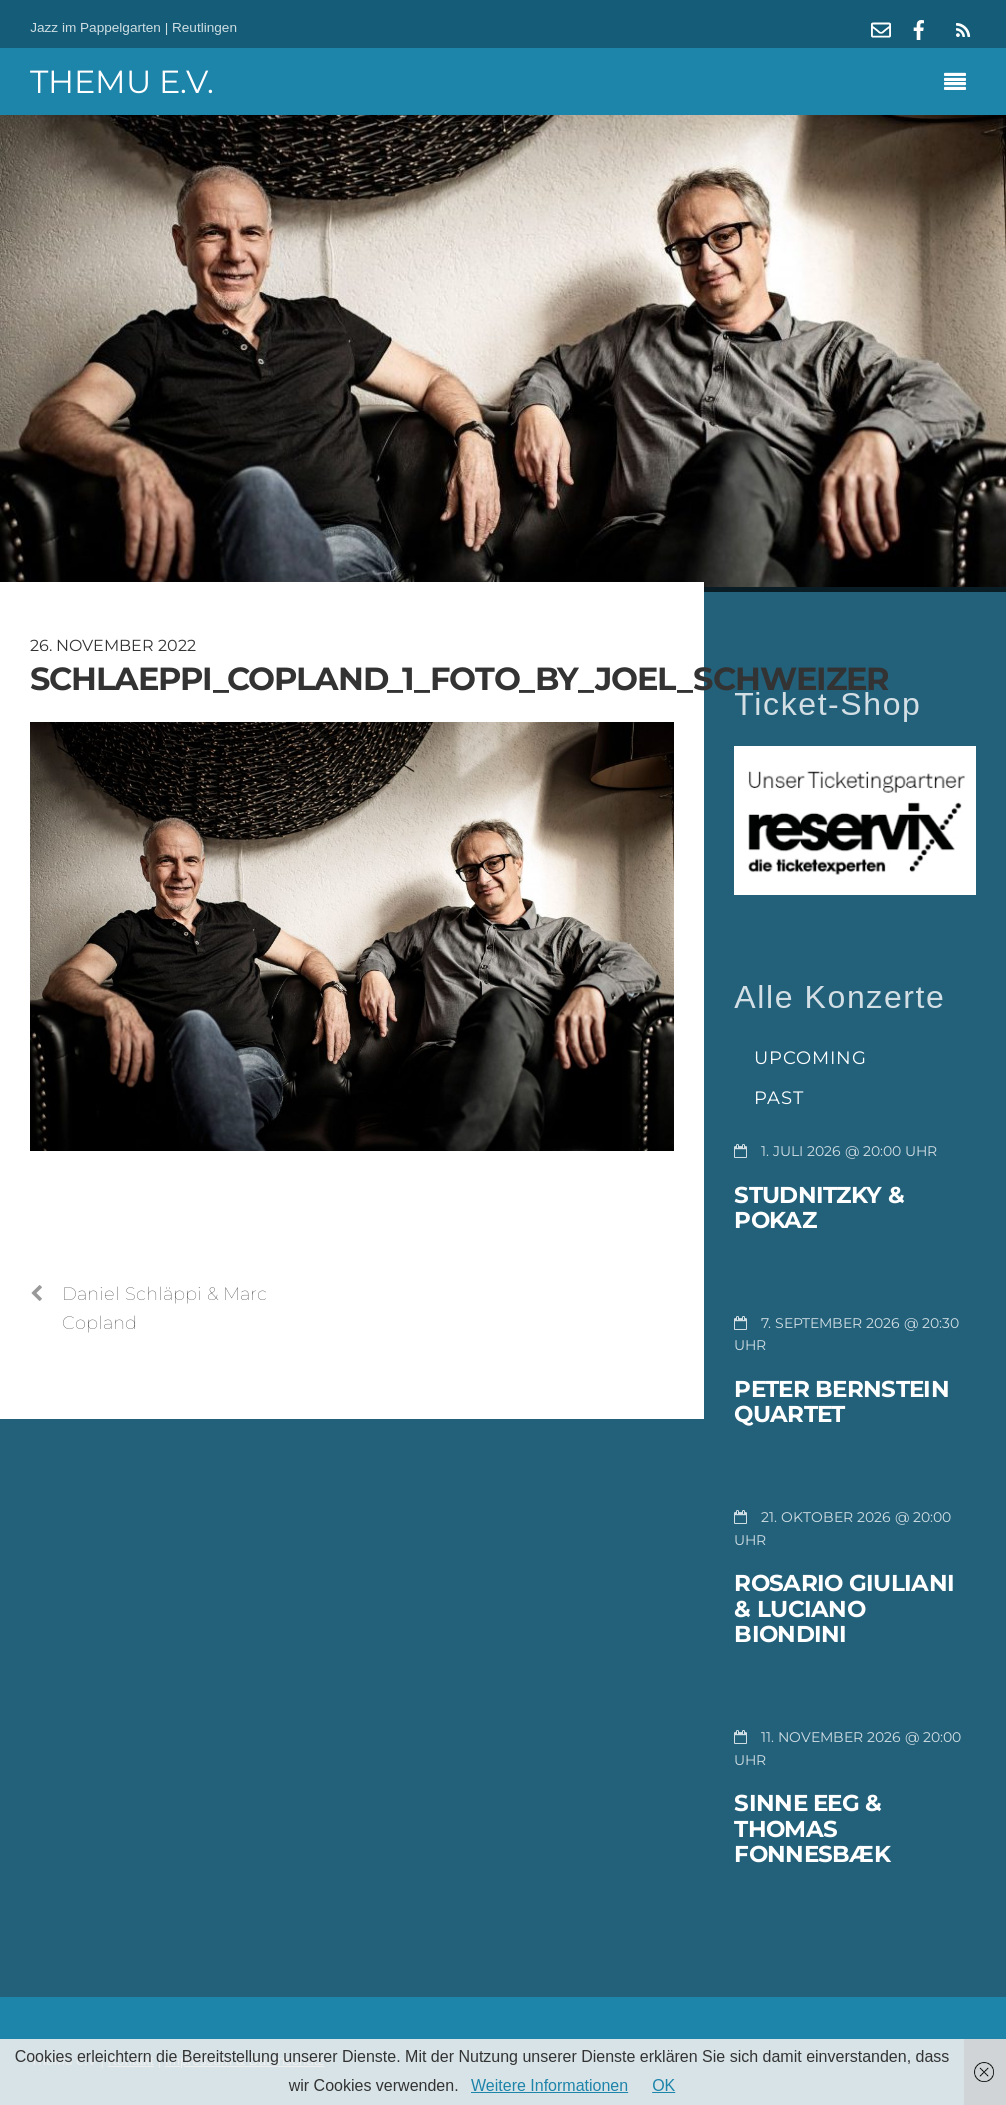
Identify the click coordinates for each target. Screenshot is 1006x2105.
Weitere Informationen (549, 2085)
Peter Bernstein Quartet (841, 1402)
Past (779, 1097)
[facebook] (919, 27)
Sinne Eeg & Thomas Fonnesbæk (812, 1828)
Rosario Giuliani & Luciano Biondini (844, 1608)
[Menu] (960, 84)
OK (663, 2085)
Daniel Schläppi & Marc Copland (148, 1306)
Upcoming (810, 1057)
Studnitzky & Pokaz (819, 1208)
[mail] (881, 27)
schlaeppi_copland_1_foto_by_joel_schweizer (459, 678)
